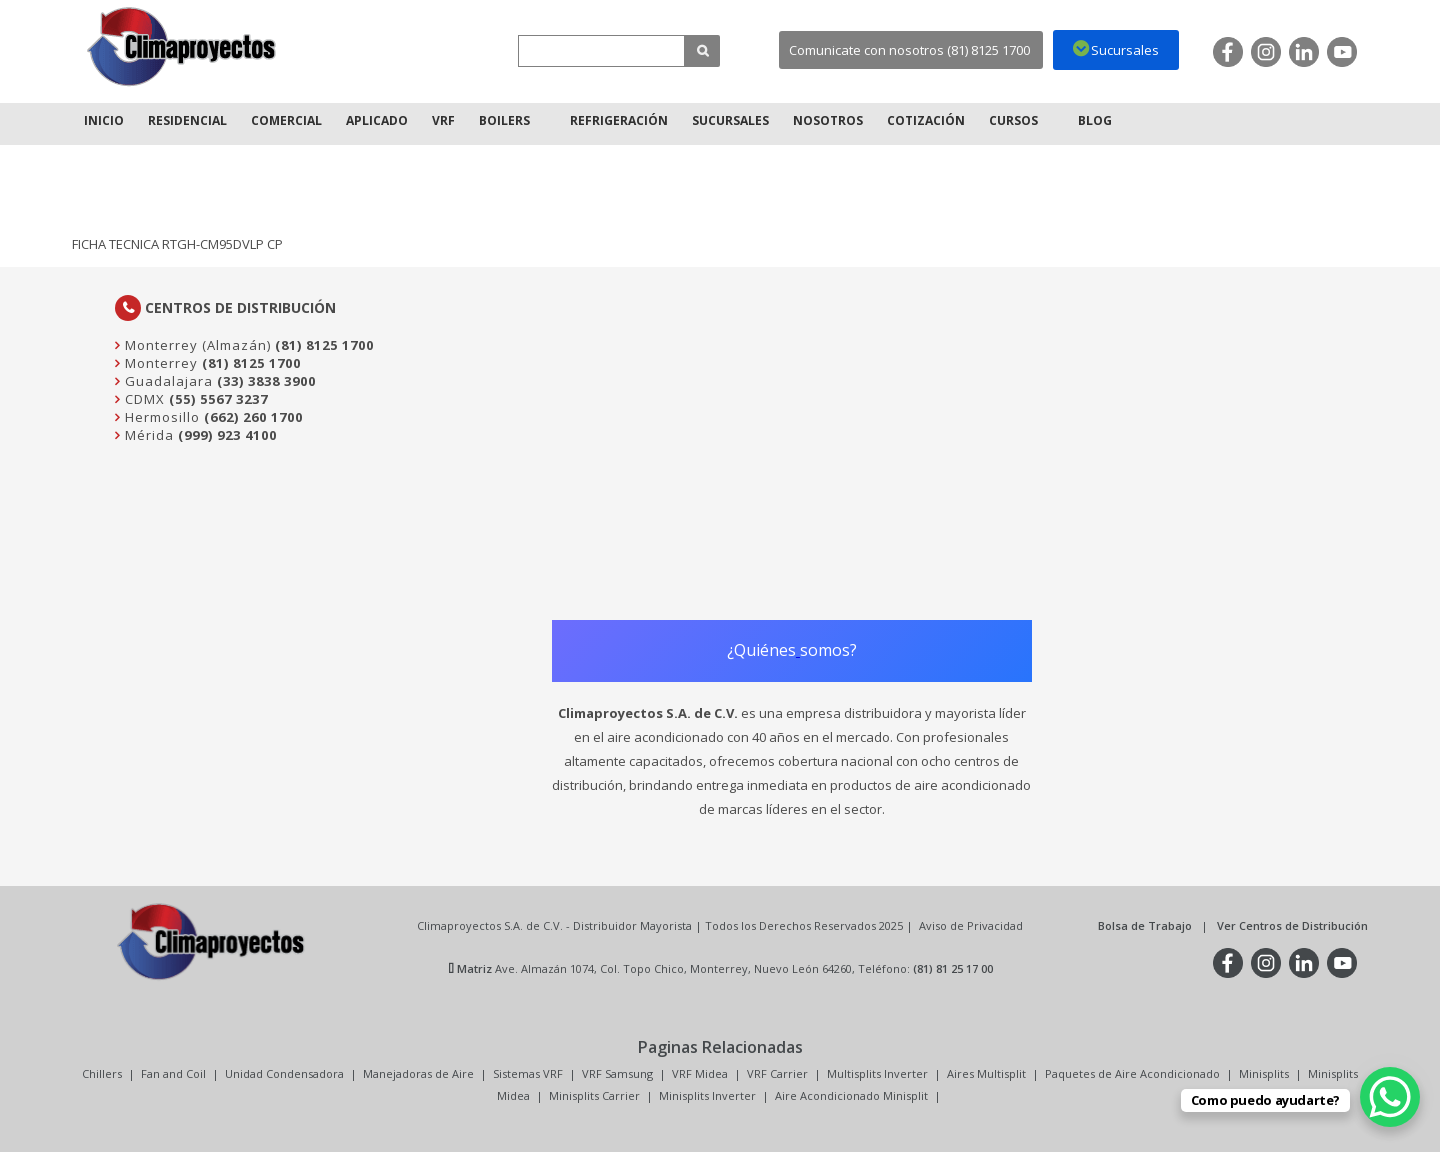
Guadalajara (167, 381)
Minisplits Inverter (707, 1095)
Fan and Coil (173, 1073)
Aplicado (377, 120)
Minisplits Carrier (594, 1095)
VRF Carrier (777, 1073)
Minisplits (1264, 1073)
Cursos (1013, 120)
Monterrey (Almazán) (196, 345)
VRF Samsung (617, 1073)
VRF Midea (700, 1073)
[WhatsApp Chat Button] (1390, 1097)
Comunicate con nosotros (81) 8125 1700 (909, 50)
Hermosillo (160, 417)
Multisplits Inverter (877, 1073)
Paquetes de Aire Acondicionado (1132, 1073)
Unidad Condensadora (284, 1073)
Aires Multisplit (986, 1073)
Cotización (926, 120)
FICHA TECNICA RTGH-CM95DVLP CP (177, 244)
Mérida (147, 435)
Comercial (286, 120)
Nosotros (828, 120)
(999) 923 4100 (227, 435)
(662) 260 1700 (253, 417)
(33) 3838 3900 (266, 381)
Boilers (504, 120)
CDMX (143, 399)
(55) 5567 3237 (218, 399)
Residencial (187, 120)
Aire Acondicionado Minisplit (851, 1095)
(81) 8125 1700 (324, 345)
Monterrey (159, 363)
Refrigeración (619, 120)
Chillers (102, 1073)
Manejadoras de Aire (418, 1073)
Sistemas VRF (528, 1073)
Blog (1095, 120)
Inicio (104, 120)
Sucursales (730, 120)
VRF (443, 120)
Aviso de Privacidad (971, 925)
